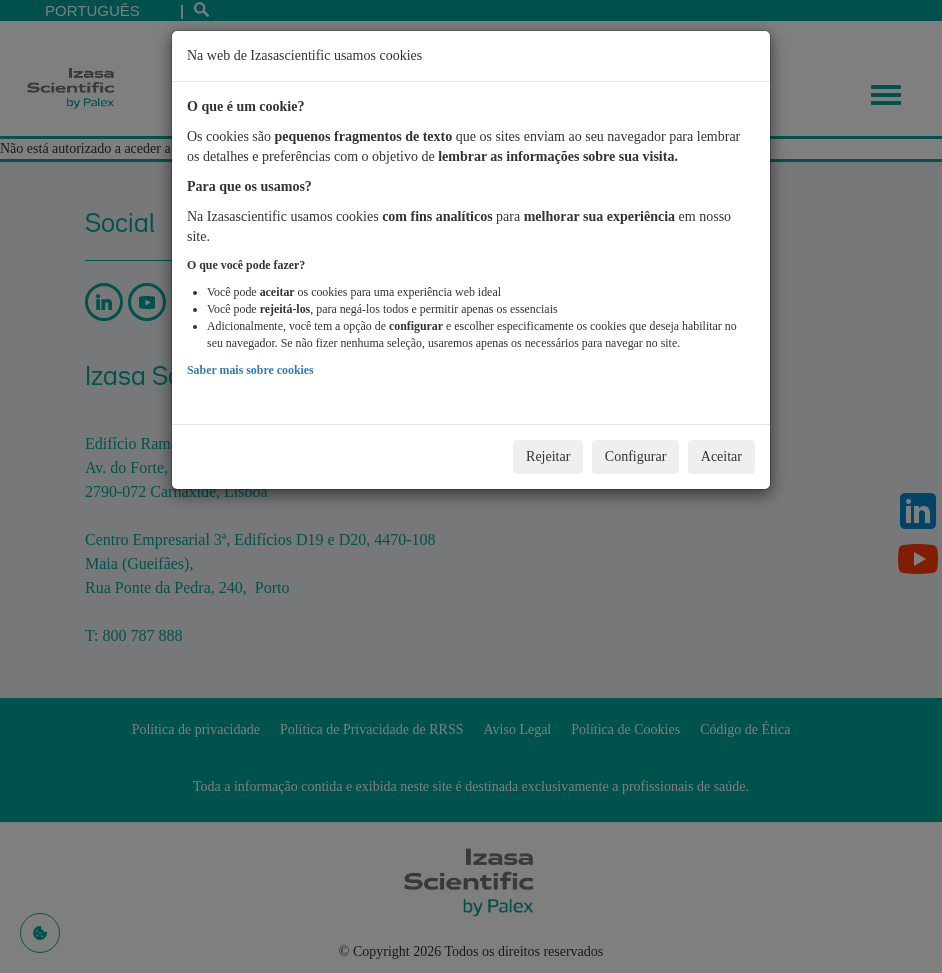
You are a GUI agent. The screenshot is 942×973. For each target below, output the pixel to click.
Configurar (635, 456)
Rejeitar (548, 456)
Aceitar (721, 456)
